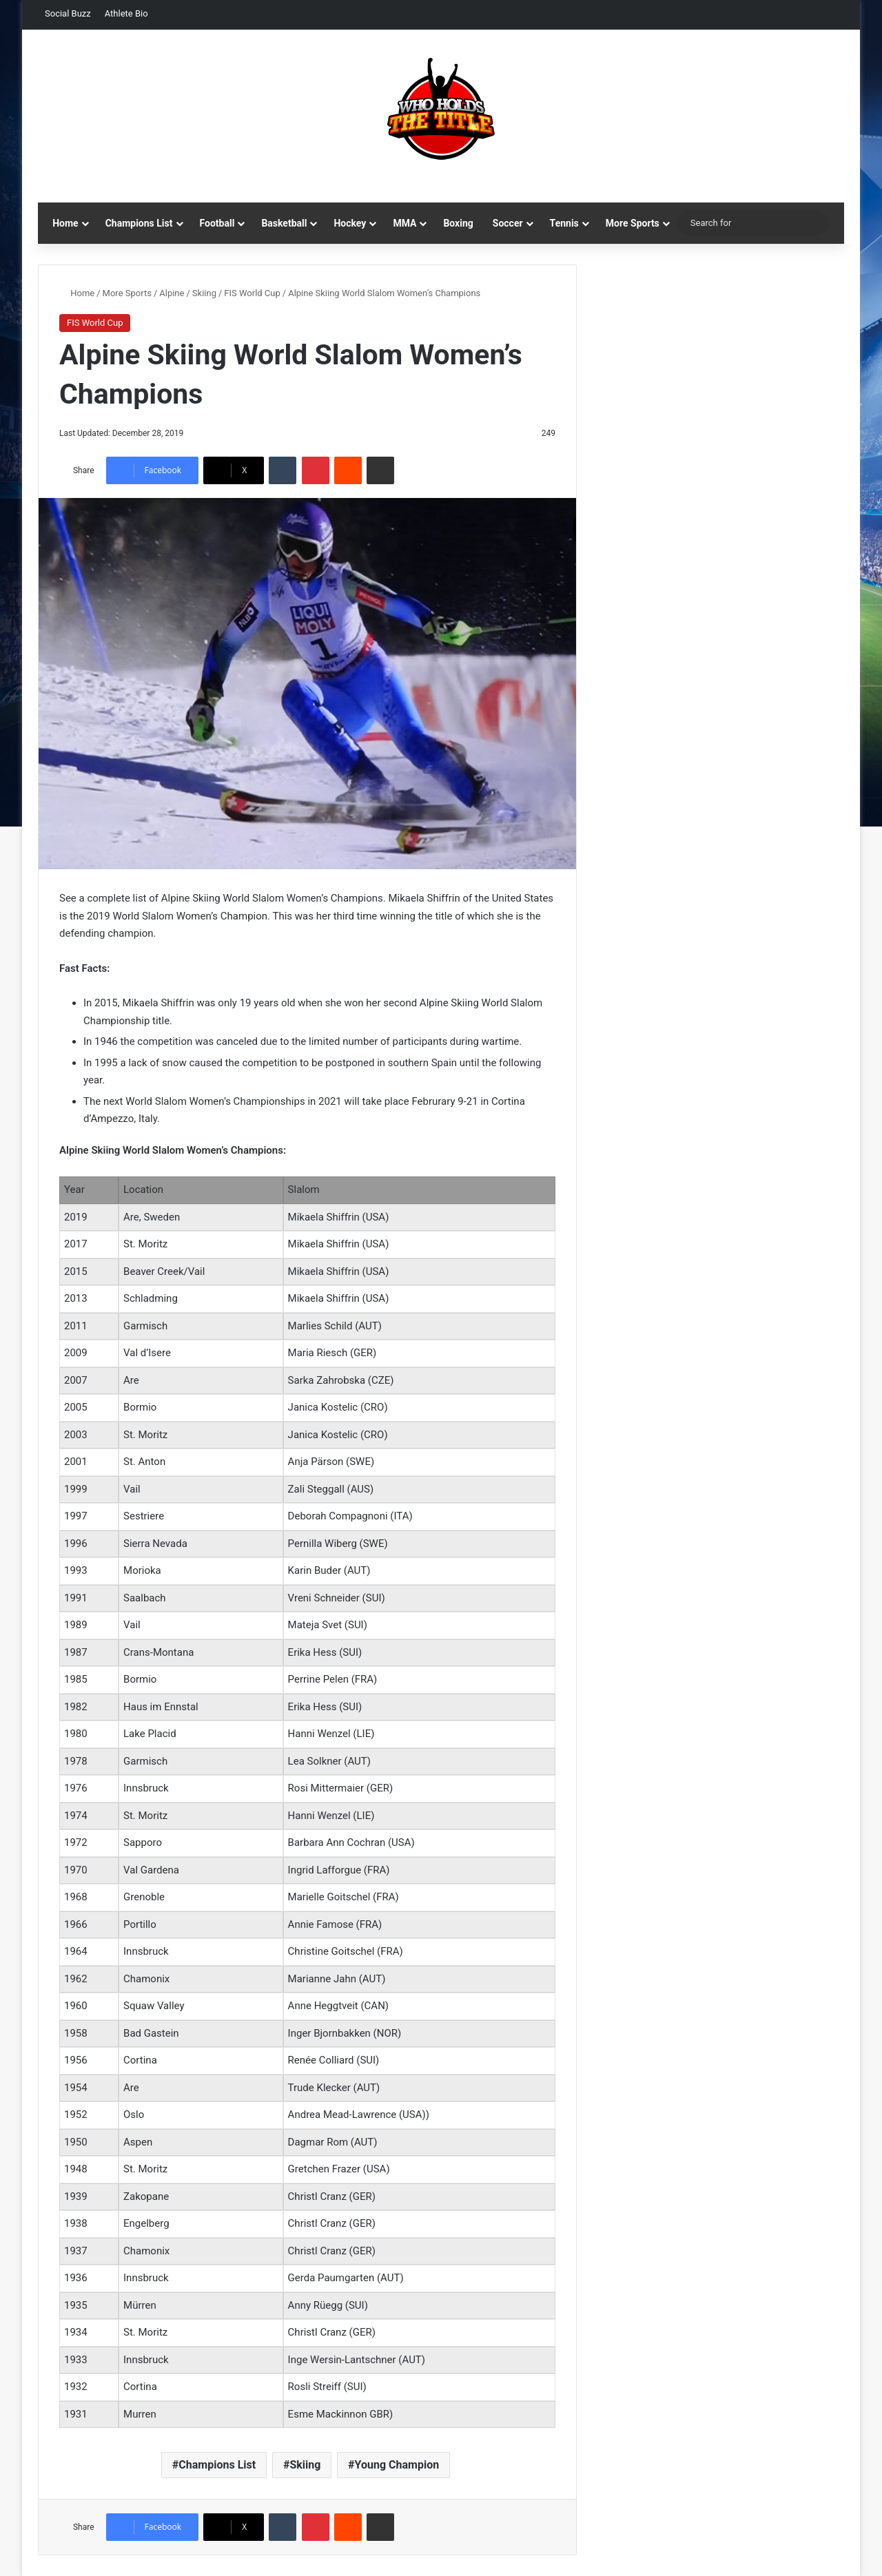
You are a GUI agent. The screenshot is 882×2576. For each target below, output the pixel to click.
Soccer (508, 223)
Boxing (458, 223)
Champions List (139, 223)
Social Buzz (68, 13)
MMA (404, 223)
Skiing (204, 293)
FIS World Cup (252, 293)
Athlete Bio (126, 13)
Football (217, 223)
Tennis (564, 223)
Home (65, 223)
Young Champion (397, 2464)
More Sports (632, 223)
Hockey (350, 223)
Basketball (284, 223)
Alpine (171, 293)
